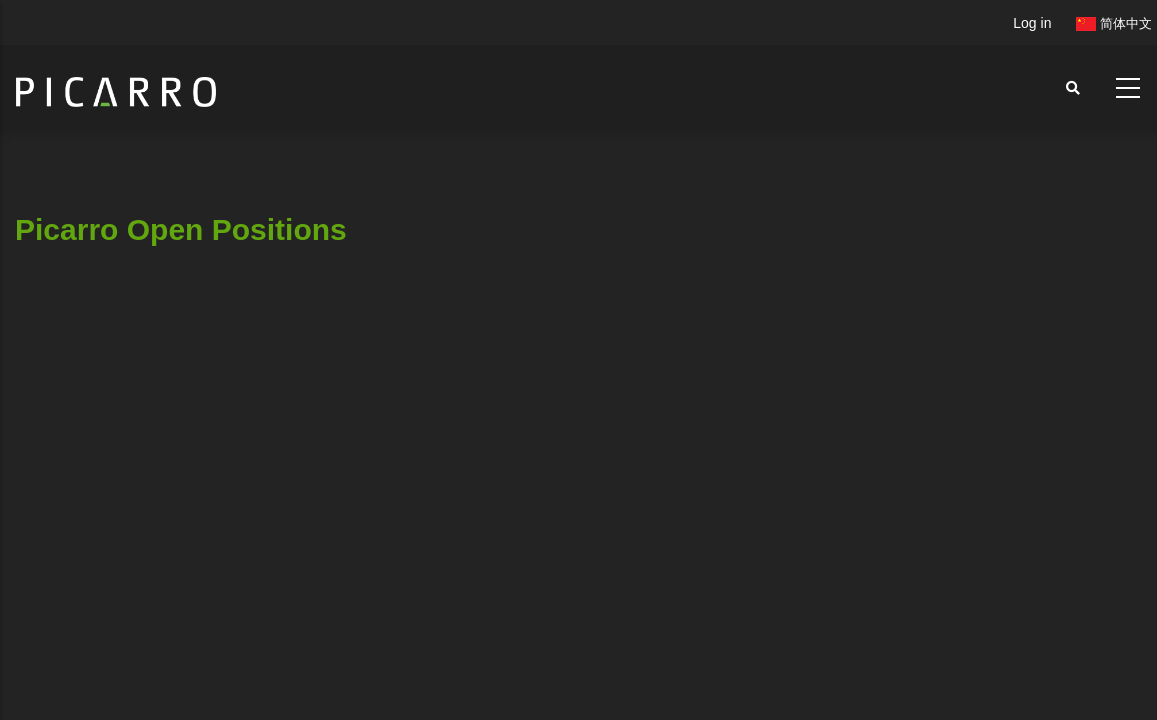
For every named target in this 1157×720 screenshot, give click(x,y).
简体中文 (1114, 23)
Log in (1032, 23)
